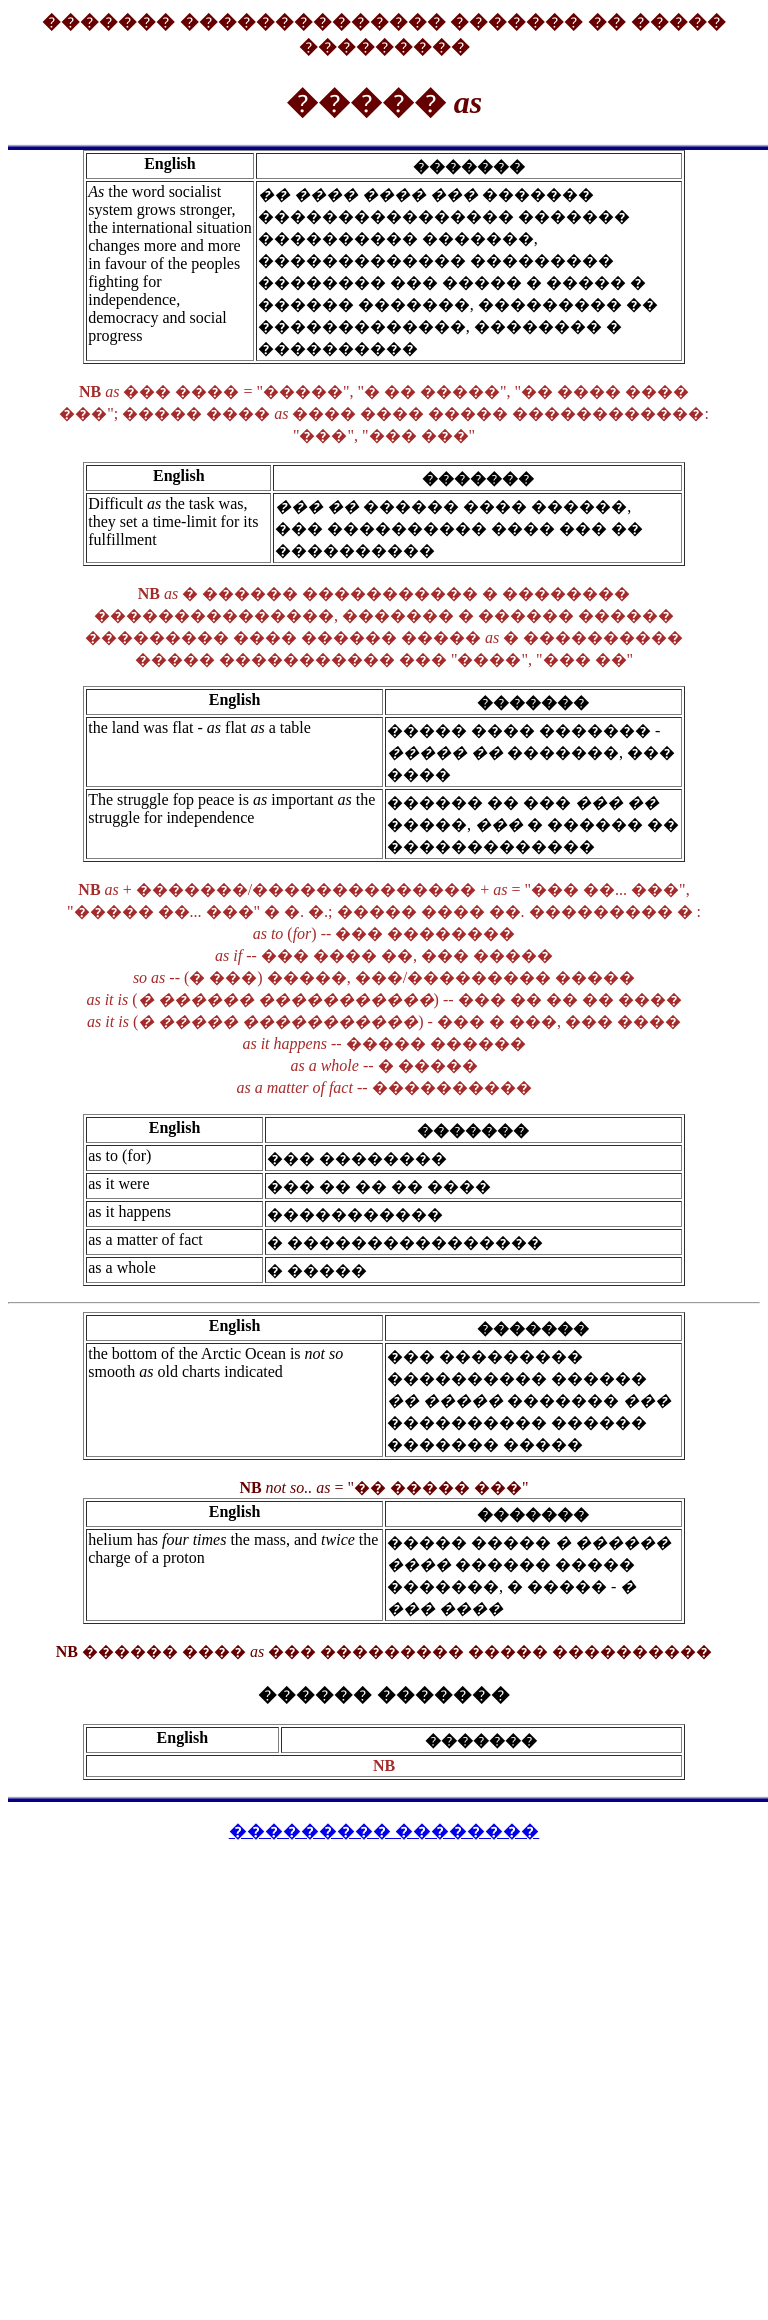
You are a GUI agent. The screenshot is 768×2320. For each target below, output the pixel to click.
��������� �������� (384, 1831)
